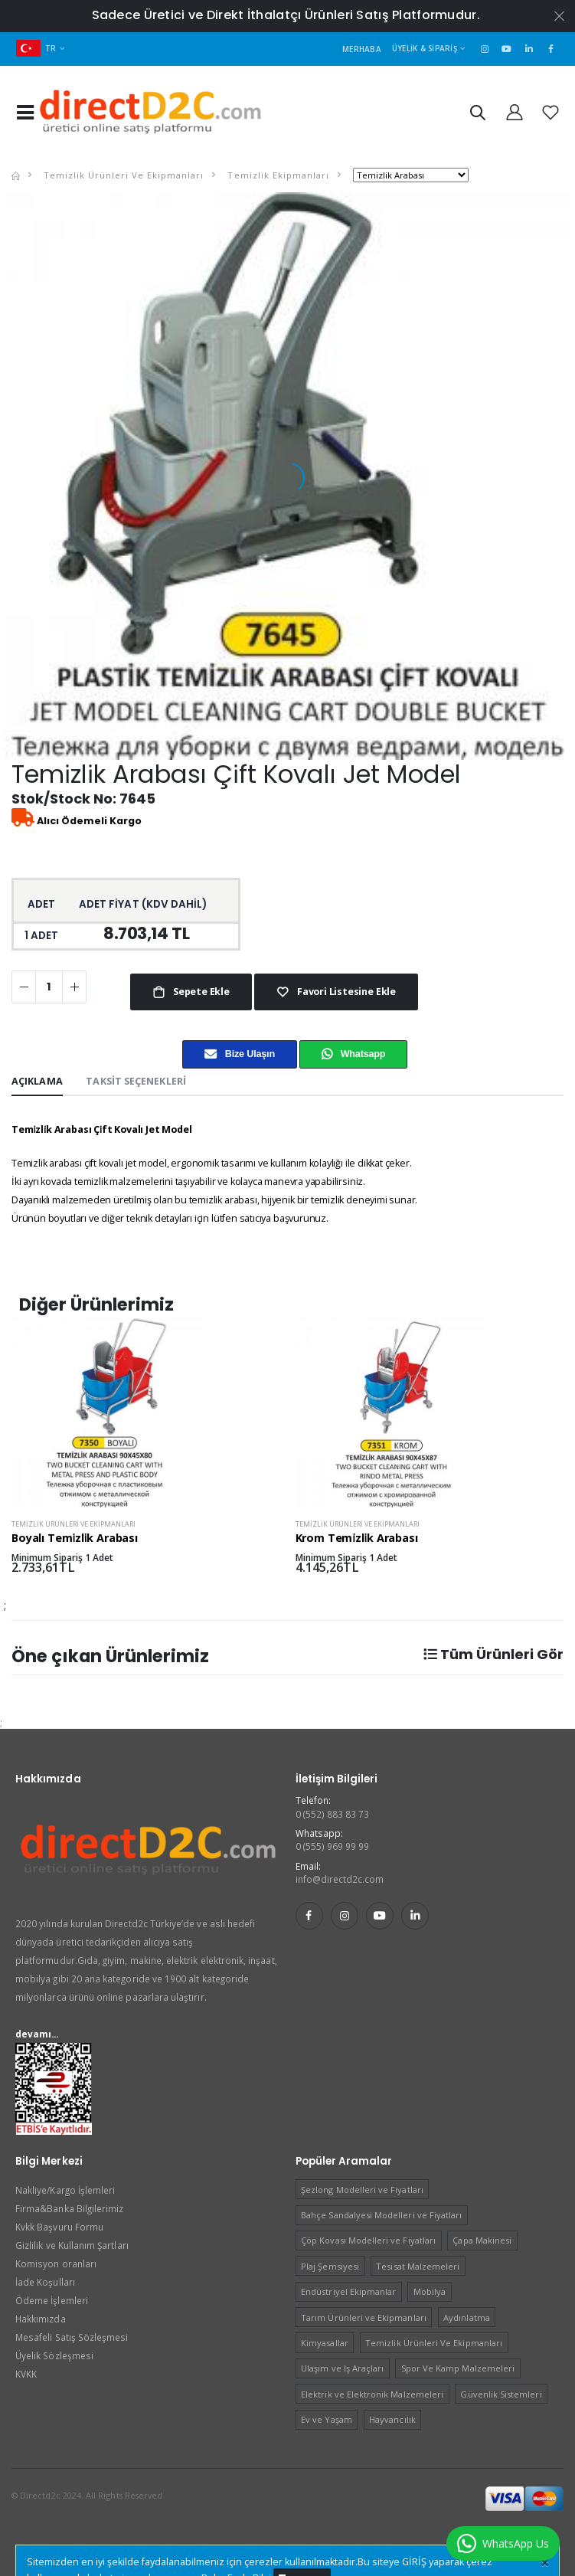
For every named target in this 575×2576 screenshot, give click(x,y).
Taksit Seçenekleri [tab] (136, 1081)
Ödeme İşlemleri (51, 2300)
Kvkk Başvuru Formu (59, 2227)
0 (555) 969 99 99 (333, 1846)
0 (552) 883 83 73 (333, 1814)
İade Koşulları (45, 2282)
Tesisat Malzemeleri (417, 2266)
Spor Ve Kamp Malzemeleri (458, 2368)
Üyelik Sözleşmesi (54, 2355)
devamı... (37, 2034)
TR (36, 48)
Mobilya (429, 2291)
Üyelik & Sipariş (424, 48)
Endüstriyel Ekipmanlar (348, 2291)
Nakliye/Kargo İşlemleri (65, 2190)
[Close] (545, 2563)
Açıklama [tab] (37, 1081)
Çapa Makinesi (481, 2240)
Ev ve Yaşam (326, 2419)
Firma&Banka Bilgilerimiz (69, 2208)
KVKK (26, 2374)
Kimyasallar (324, 2343)
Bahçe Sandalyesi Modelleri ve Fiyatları (381, 2215)
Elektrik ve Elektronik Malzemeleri (372, 2394)
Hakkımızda (40, 2319)
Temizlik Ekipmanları (276, 175)
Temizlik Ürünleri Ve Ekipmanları (122, 175)
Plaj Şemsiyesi (330, 2266)
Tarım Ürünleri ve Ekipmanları (363, 2317)
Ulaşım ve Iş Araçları (342, 2368)
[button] (477, 115)
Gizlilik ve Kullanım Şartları (72, 2245)
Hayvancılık (392, 2419)
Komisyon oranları (55, 2263)
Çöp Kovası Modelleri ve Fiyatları (368, 2240)
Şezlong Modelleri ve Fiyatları (362, 2189)
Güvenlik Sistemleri (500, 2394)
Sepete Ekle (200, 991)
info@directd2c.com (340, 1879)
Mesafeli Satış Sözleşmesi (71, 2337)
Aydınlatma (466, 2317)
